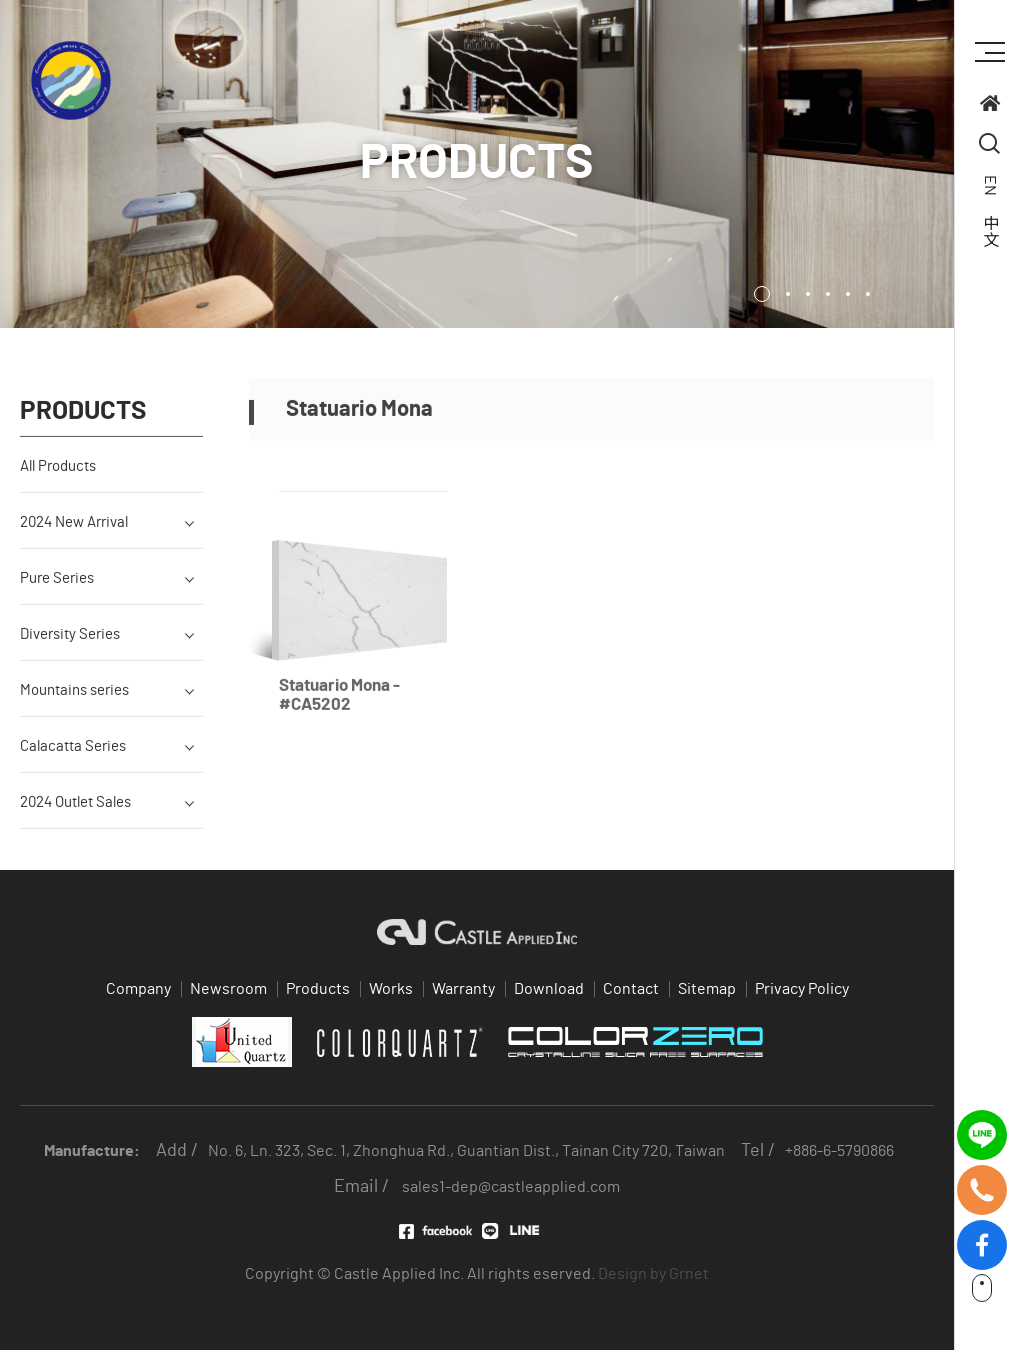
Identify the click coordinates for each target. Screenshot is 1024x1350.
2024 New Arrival (74, 536)
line (982, 1121)
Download (549, 989)
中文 (990, 231)
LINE (518, 1231)
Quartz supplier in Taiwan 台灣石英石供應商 (71, 81)
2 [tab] (788, 294)
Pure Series (57, 592)
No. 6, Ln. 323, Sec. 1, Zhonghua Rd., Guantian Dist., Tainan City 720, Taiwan (466, 1151)
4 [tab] (828, 294)
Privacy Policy (802, 989)
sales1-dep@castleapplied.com (511, 1187)
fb (982, 1231)
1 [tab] (762, 294)
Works (391, 989)
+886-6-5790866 (839, 1151)
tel (982, 1176)
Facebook (435, 1231)
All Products (58, 480)
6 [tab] (868, 294)
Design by (632, 1274)
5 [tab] (848, 294)
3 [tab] (808, 294)
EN (990, 185)
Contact (631, 989)
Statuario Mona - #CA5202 (339, 724)
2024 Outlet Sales (75, 816)
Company (138, 989)
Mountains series (74, 704)
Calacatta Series (73, 760)
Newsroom (228, 989)
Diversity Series (70, 648)
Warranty (463, 989)
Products (318, 989)
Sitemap (707, 989)
